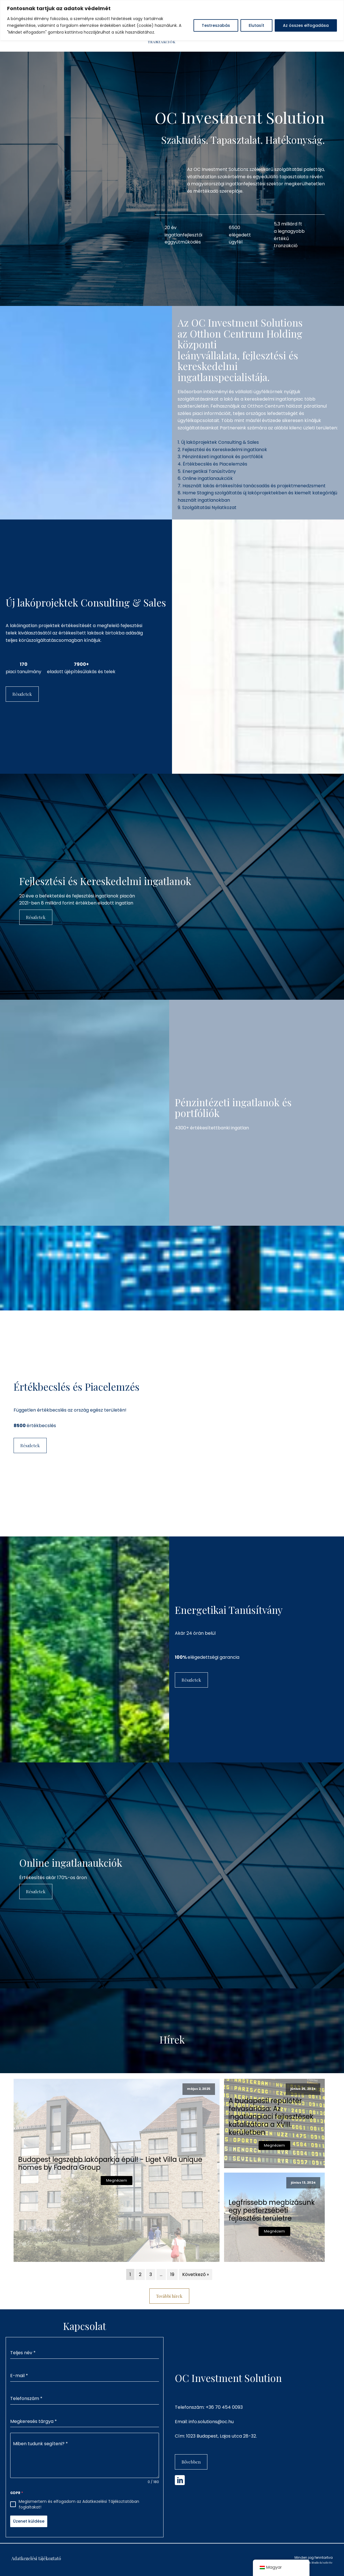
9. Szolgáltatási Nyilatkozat (207, 507)
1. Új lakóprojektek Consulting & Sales (218, 442)
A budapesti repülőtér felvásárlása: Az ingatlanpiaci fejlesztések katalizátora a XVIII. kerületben (271, 2116)
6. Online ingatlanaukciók (205, 478)
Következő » (195, 2274)
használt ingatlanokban (204, 500)
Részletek (22, 694)
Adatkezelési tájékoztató (36, 2558)
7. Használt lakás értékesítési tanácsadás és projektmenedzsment (252, 485)
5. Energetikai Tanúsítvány (207, 471)
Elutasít (256, 25)
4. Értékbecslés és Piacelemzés (212, 464)
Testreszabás (216, 25)
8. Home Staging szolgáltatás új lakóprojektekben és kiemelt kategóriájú (257, 493)
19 (172, 2274)
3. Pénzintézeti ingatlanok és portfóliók (220, 456)
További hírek (169, 2296)
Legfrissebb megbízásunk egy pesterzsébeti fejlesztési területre (272, 2210)
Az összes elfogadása (306, 25)
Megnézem (116, 2180)
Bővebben (191, 2462)
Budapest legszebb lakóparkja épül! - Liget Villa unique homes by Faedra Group (110, 2163)
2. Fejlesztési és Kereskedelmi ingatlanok (222, 449)
